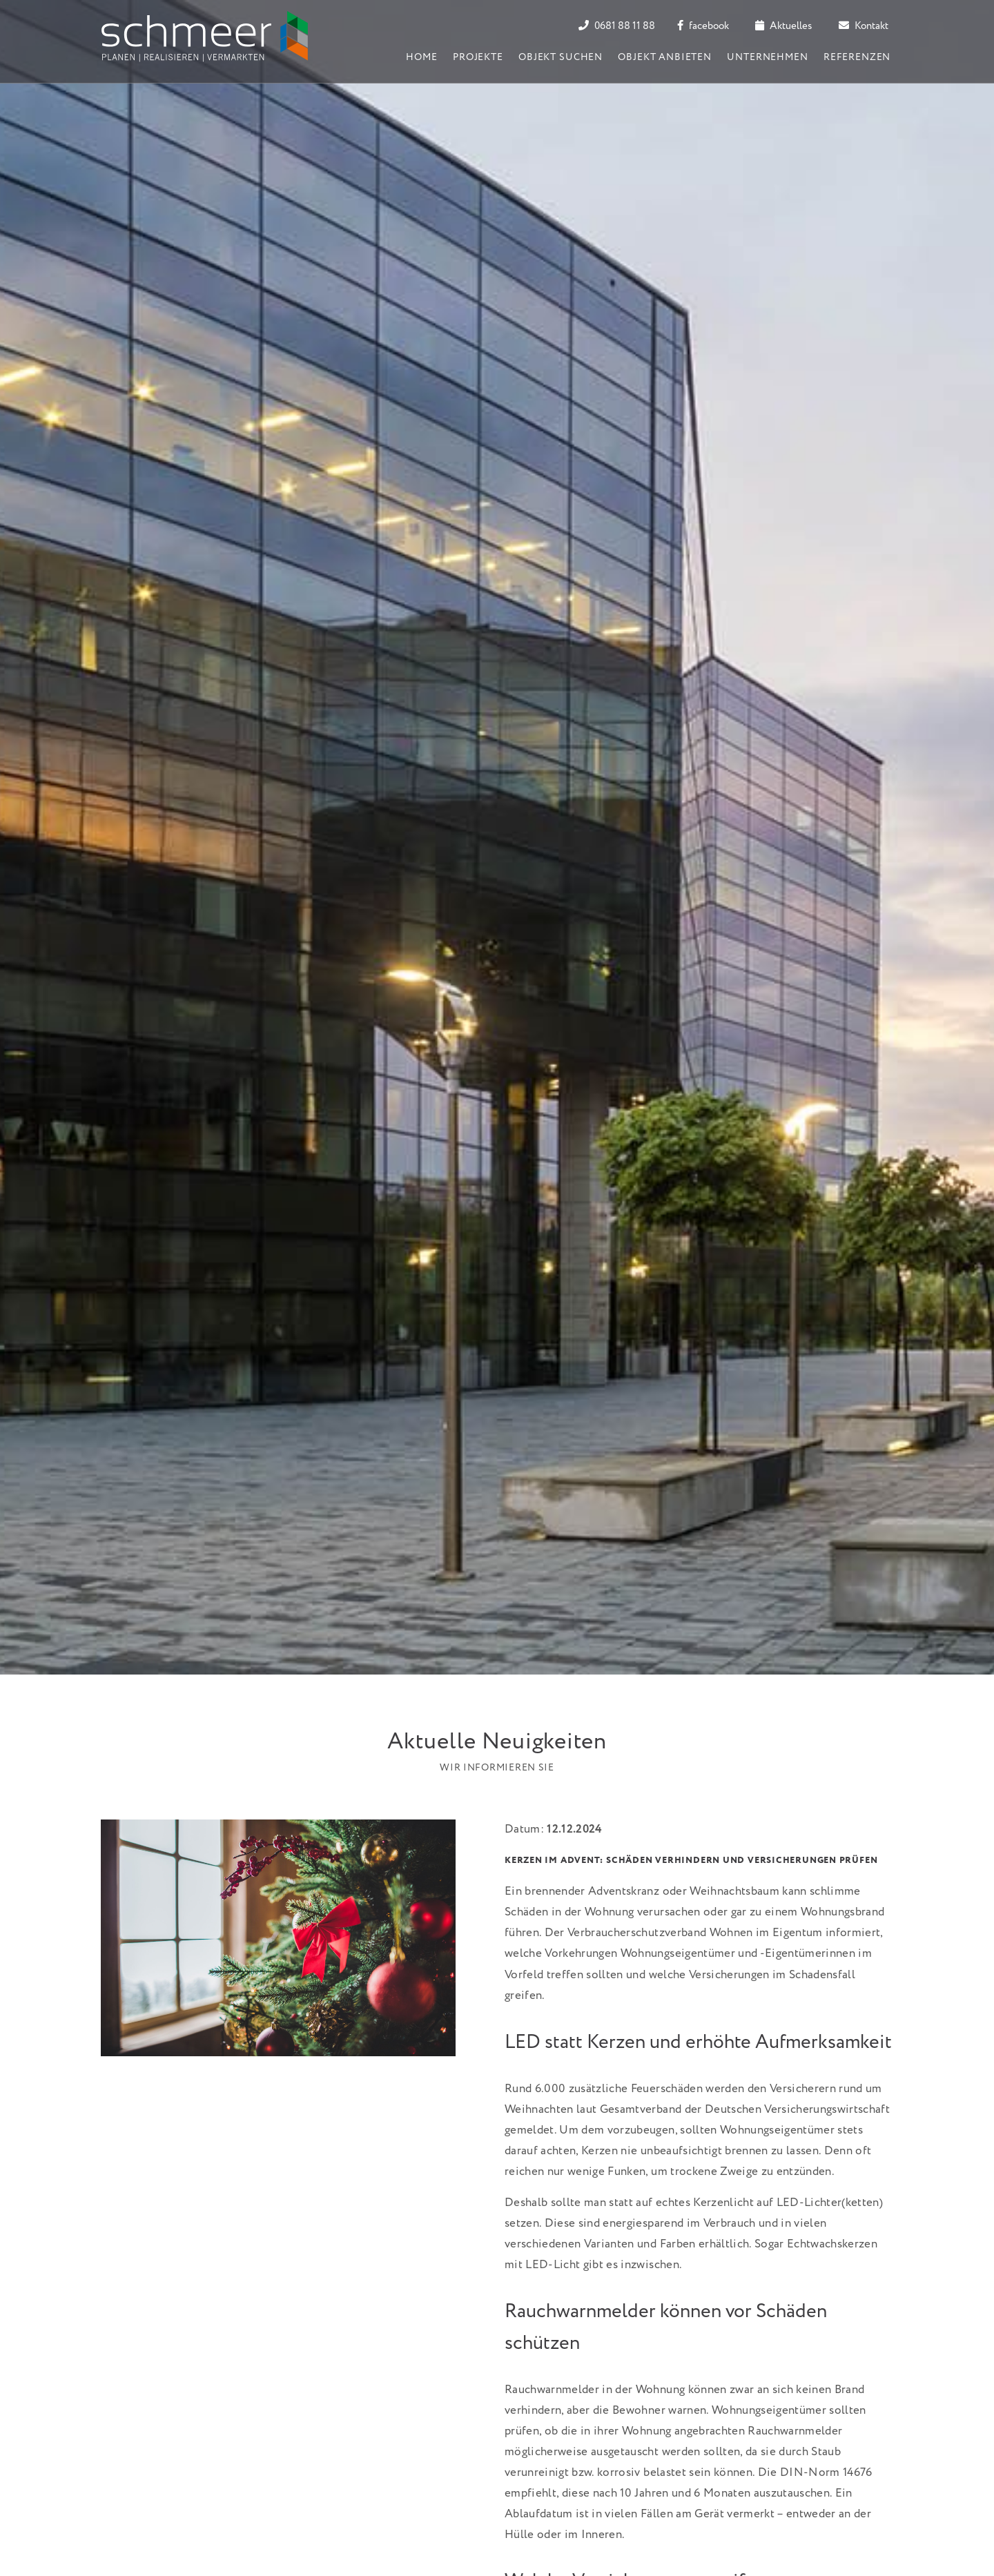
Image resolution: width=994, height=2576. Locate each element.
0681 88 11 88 (616, 26)
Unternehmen (767, 57)
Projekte (478, 57)
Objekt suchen (560, 57)
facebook (703, 26)
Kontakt (863, 26)
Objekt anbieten (665, 57)
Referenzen (857, 57)
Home (421, 57)
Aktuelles (783, 26)
